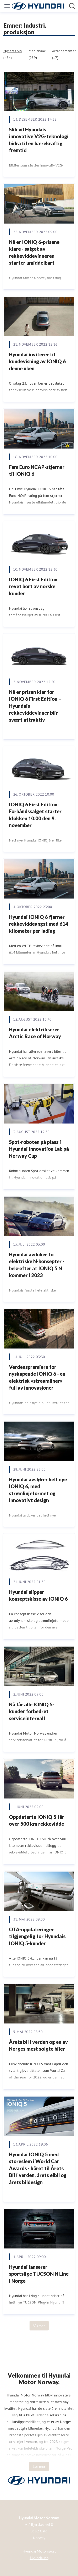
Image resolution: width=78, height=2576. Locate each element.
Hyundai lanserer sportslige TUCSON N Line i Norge (39, 2274)
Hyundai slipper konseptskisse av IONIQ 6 (38, 1595)
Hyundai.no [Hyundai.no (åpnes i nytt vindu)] (39, 2557)
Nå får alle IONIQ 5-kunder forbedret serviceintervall (31, 1711)
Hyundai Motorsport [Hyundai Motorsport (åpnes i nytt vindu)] (39, 2551)
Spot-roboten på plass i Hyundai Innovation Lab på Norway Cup (39, 1149)
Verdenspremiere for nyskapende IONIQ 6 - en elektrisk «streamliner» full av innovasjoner (37, 1377)
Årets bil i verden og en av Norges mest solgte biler (38, 2045)
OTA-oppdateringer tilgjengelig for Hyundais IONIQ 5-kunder (37, 1936)
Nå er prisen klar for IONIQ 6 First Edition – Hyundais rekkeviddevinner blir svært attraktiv (35, 706)
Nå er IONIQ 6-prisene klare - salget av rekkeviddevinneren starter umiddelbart (34, 252)
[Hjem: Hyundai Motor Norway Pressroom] (38, 6)
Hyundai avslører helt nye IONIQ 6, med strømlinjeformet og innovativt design (38, 1489)
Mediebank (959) (36, 54)
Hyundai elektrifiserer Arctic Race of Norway (35, 1032)
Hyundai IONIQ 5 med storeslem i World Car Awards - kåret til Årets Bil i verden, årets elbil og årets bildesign (38, 2168)
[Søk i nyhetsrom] (72, 6)
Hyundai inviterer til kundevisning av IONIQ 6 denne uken (37, 361)
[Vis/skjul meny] (7, 6)
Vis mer (39, 2325)
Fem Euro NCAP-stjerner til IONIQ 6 (36, 470)
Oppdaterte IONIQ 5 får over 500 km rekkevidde (36, 1820)
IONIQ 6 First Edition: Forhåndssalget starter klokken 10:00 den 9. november (35, 814)
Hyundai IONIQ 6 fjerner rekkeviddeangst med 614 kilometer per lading (38, 924)
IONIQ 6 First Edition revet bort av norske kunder (33, 586)
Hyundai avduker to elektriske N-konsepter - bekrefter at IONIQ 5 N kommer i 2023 (36, 1264)
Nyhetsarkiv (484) (12, 54)
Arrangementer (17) (64, 54)
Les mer (39, 2466)
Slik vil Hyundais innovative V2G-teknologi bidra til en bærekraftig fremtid (39, 139)
